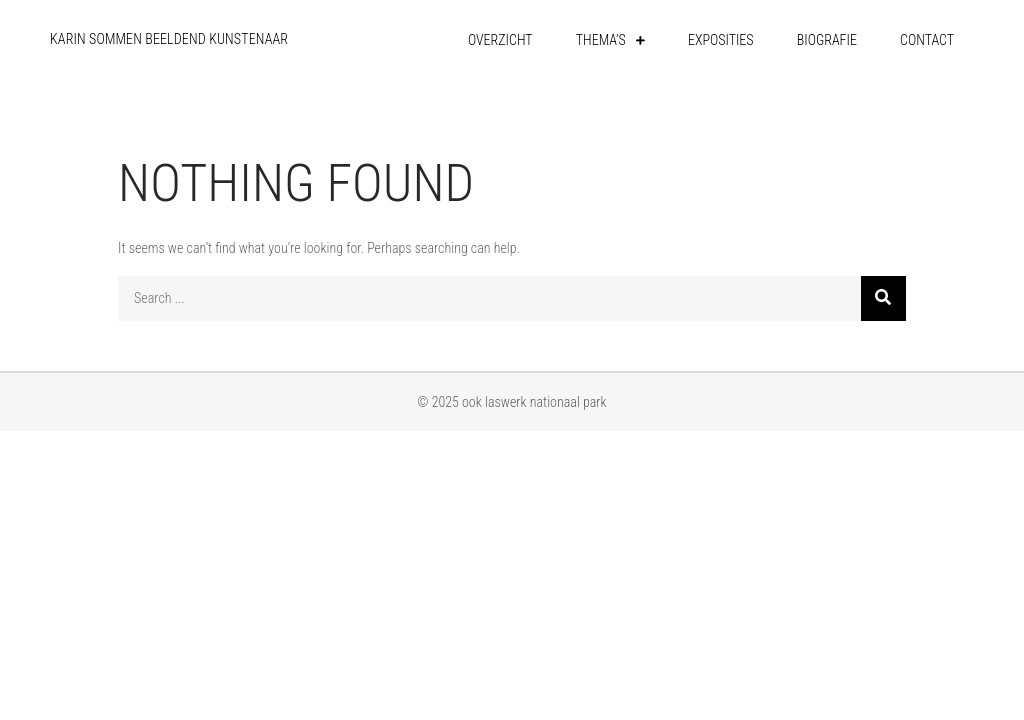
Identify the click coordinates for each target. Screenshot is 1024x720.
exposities (721, 40)
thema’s (601, 40)
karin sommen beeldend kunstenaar (169, 39)
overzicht (500, 40)
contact (927, 40)
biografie (827, 40)
